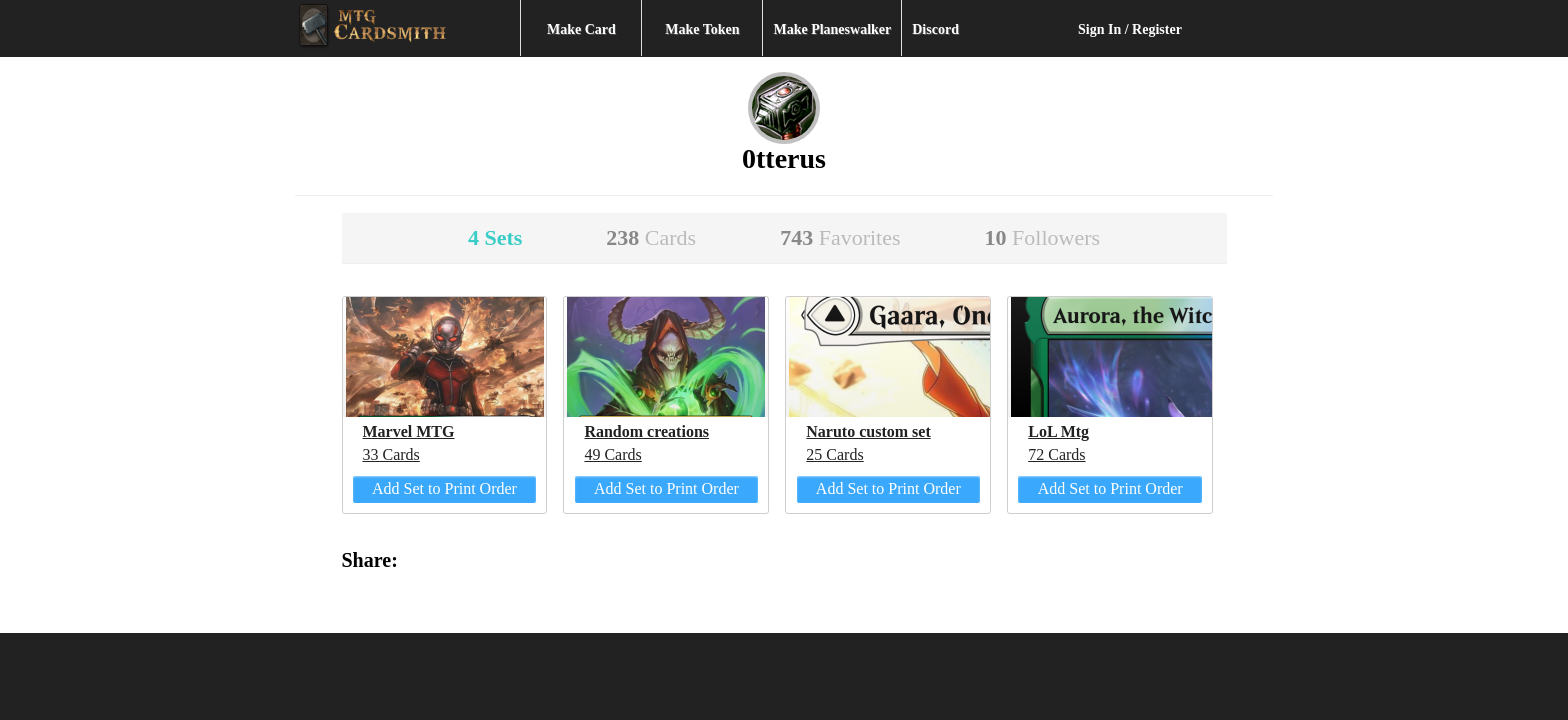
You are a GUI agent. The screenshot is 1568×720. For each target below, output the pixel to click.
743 (840, 237)
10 (1043, 237)
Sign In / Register (1130, 29)
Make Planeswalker (832, 29)
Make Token (702, 29)
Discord (935, 29)
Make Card (581, 29)
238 (651, 237)
